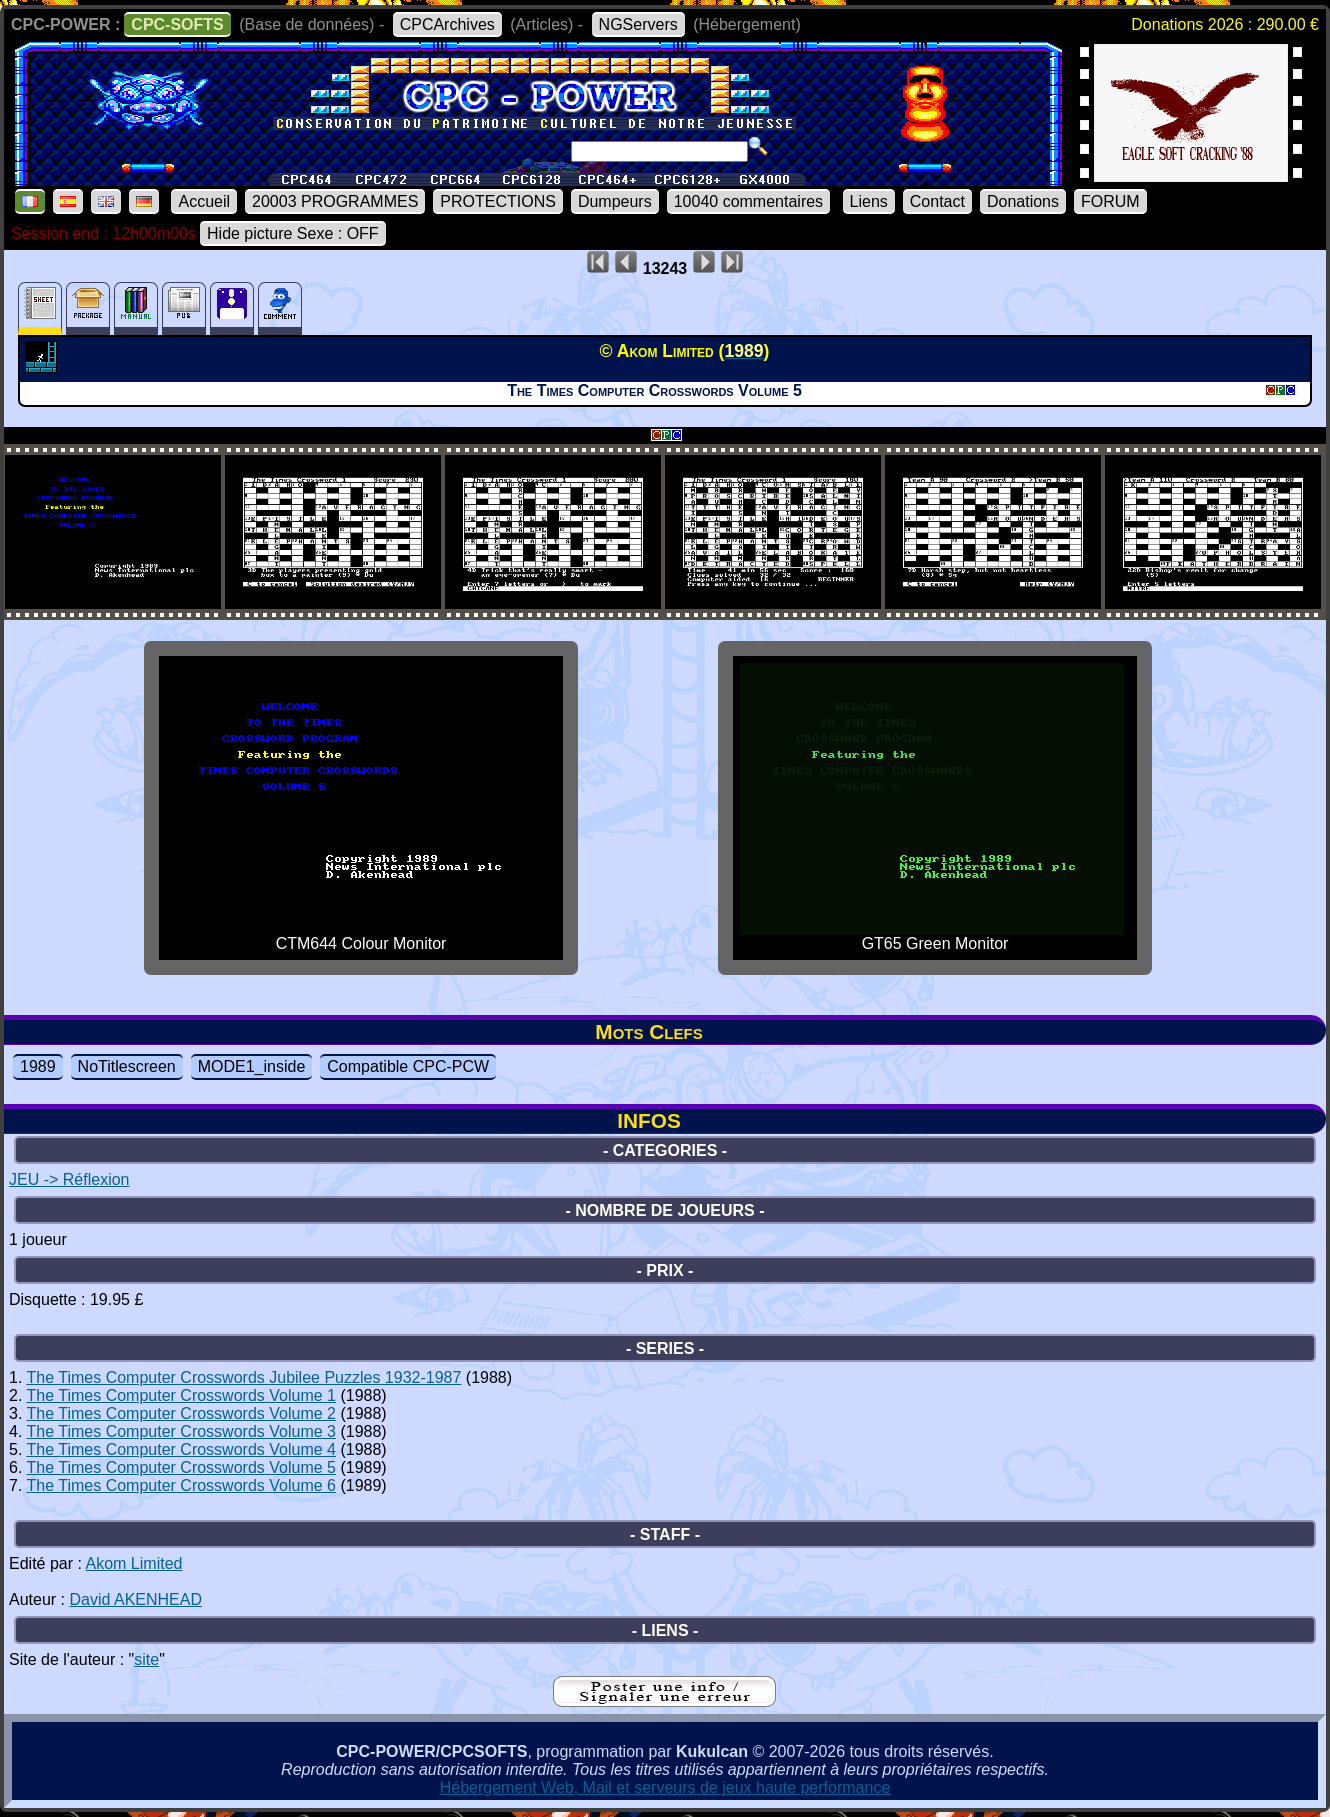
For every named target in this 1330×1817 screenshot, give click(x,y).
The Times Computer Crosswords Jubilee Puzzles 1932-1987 (244, 1377)
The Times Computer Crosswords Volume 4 (181, 1449)
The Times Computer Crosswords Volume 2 (181, 1413)
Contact (937, 201)
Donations (1023, 201)
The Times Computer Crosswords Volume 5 (181, 1467)
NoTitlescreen (127, 1066)
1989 (38, 1066)
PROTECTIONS (498, 201)
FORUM (1110, 201)
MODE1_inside (252, 1066)
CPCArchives (447, 24)
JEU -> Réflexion (69, 1179)
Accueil (204, 201)
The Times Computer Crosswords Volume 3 (181, 1431)
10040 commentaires (748, 201)
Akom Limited (134, 1563)
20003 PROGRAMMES (335, 201)
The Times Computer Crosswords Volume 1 (181, 1395)
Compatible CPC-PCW (408, 1066)
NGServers (638, 24)
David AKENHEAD (135, 1599)
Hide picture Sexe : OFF (293, 233)
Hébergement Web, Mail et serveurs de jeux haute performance (665, 1787)
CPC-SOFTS (177, 24)
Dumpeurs (615, 201)
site (146, 1659)
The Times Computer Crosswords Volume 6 (181, 1485)
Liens (869, 201)
